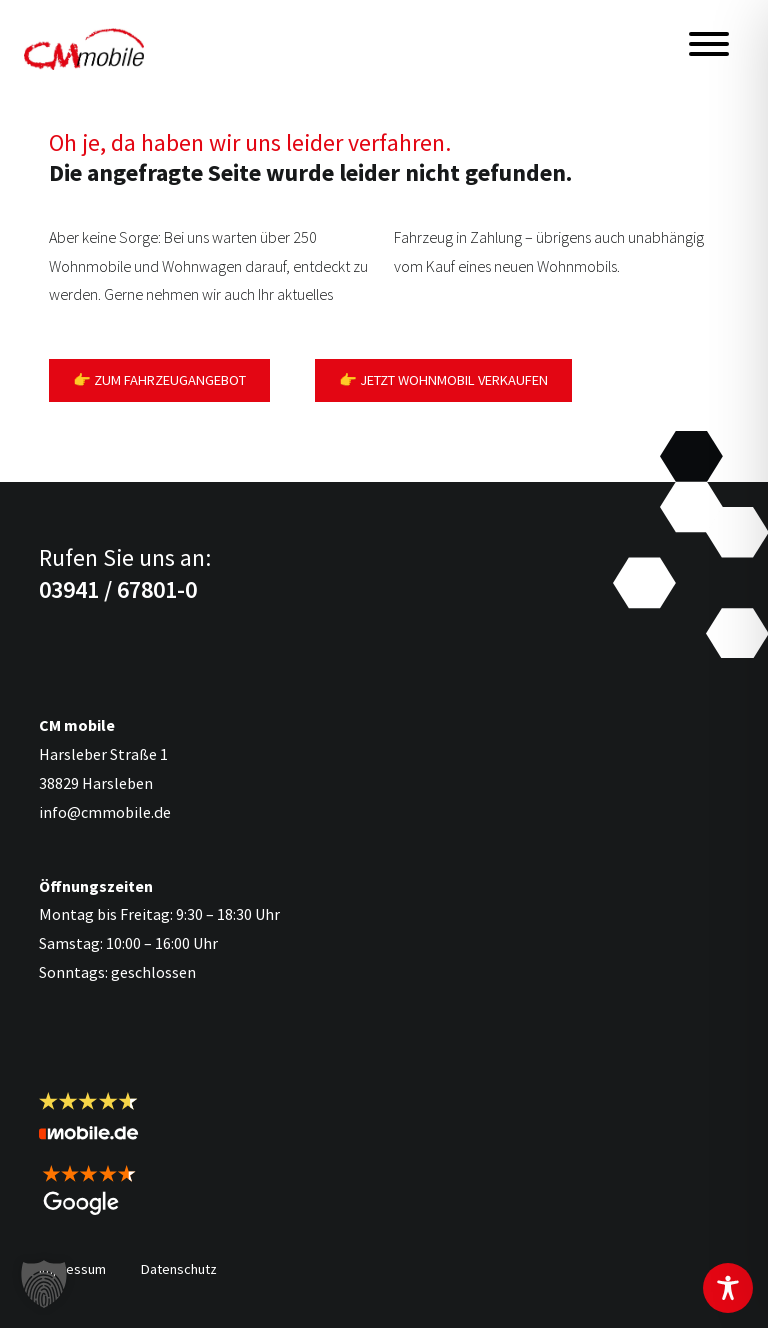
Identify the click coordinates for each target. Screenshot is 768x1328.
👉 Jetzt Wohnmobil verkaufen (443, 380)
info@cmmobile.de (105, 812)
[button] (44, 1284)
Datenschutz (179, 1269)
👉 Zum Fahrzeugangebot (159, 380)
